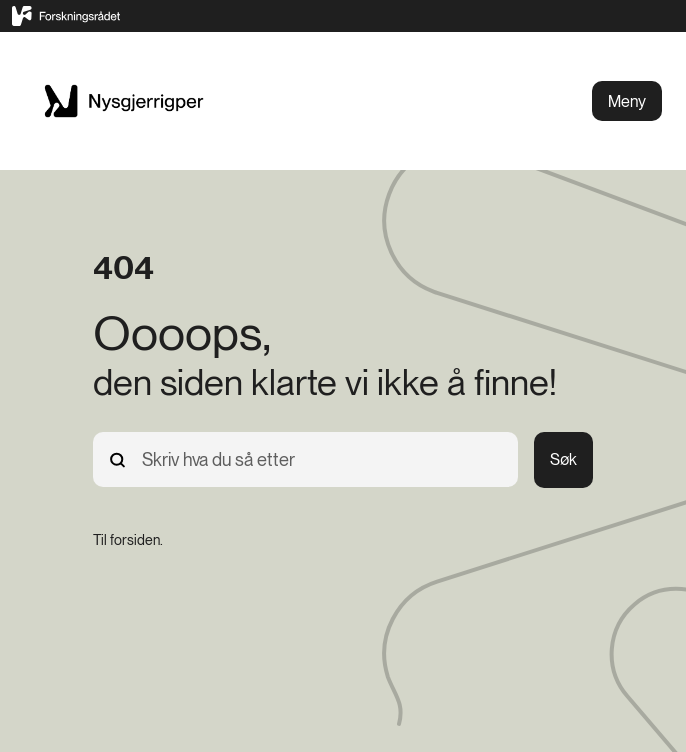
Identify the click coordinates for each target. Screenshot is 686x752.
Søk (563, 459)
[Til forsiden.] (128, 540)
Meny (627, 101)
